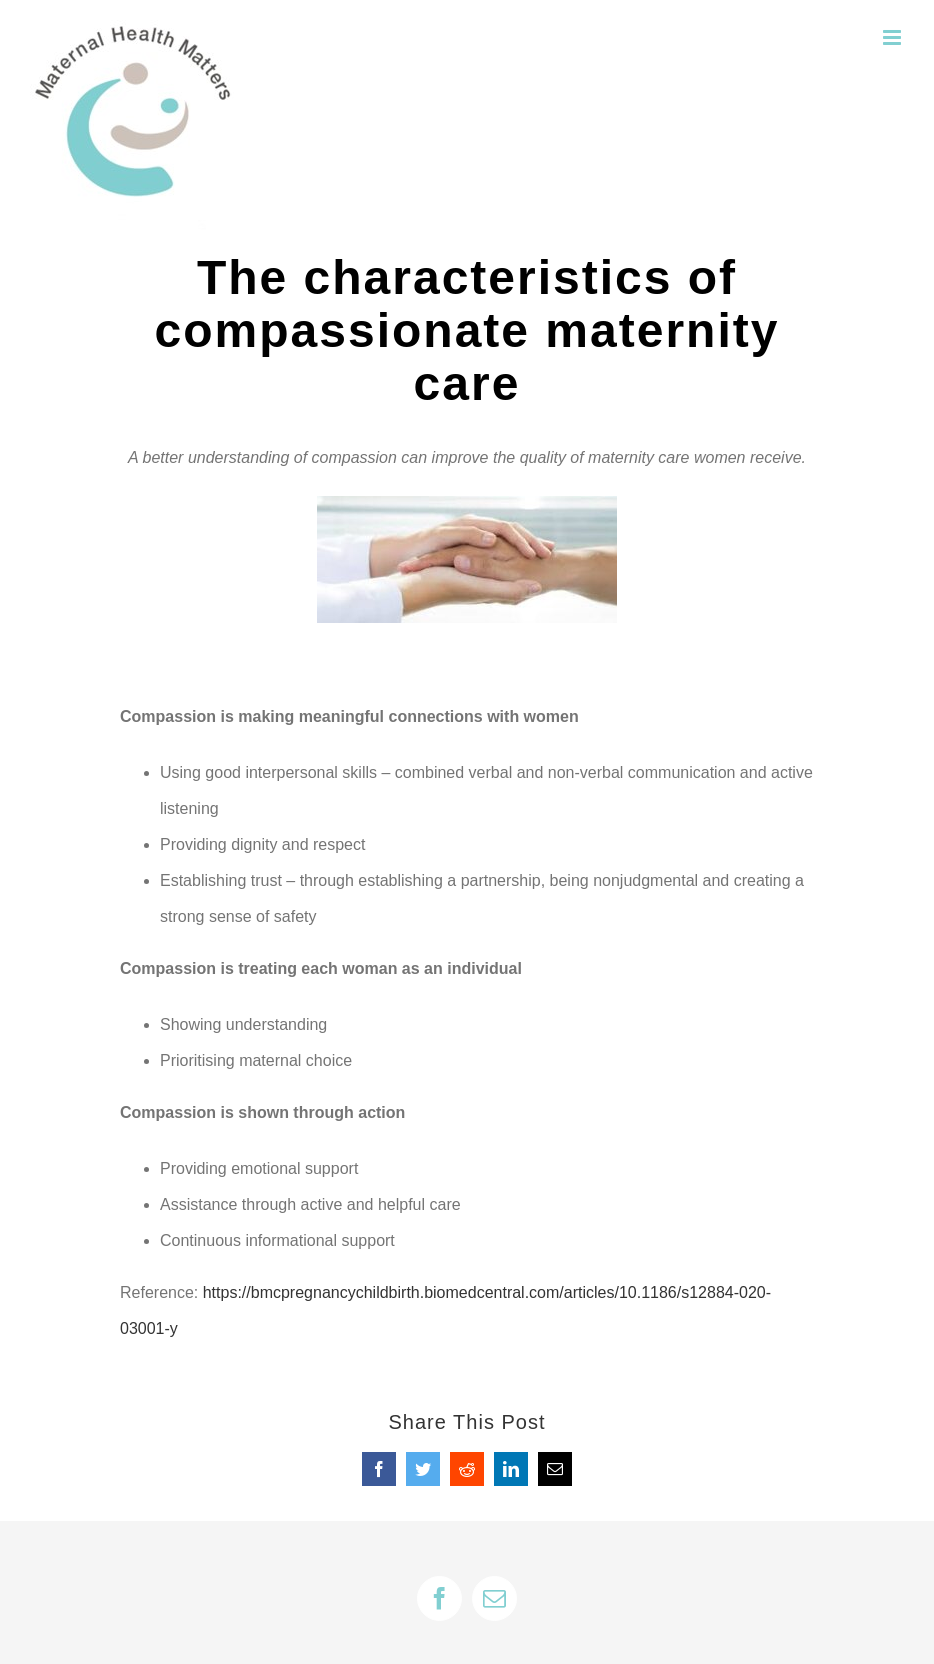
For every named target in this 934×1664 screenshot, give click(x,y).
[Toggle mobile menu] (893, 37)
